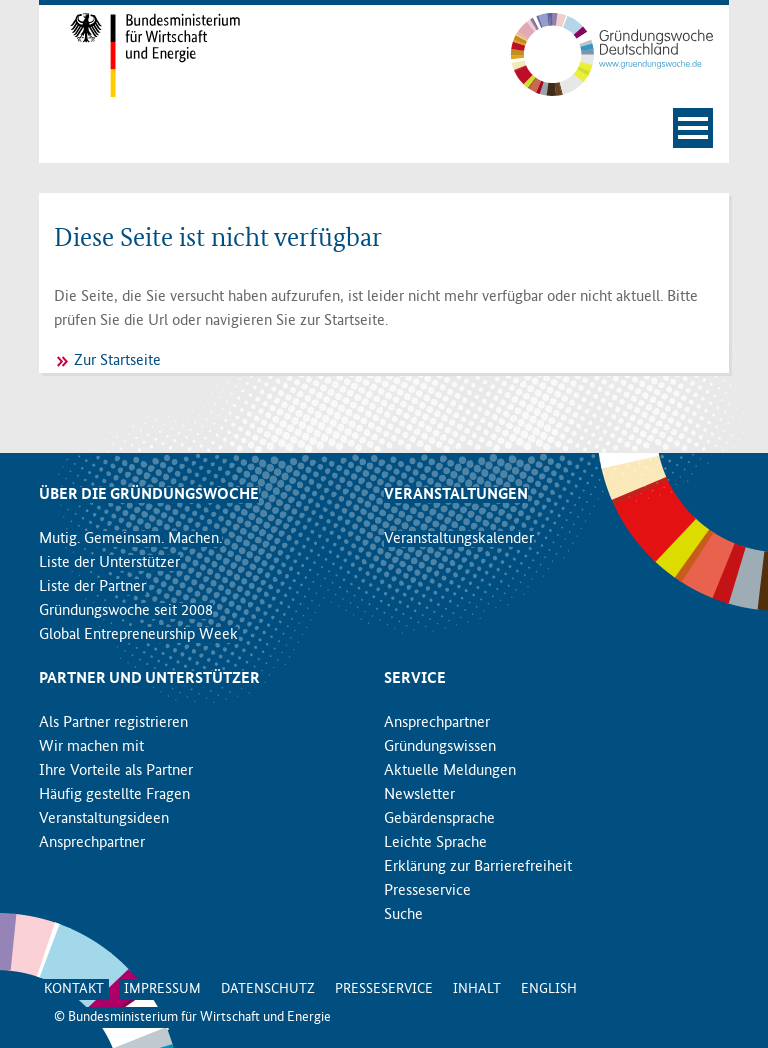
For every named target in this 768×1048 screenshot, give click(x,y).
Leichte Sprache (435, 843)
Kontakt (74, 989)
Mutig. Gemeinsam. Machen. (130, 539)
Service (415, 679)
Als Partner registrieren (113, 723)
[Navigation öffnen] (693, 128)
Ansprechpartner (92, 843)
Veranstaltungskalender (459, 539)
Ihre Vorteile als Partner (116, 771)
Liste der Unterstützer (109, 563)
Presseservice (427, 891)
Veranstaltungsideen (104, 819)
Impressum (162, 989)
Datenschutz (268, 989)
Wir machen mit (91, 747)
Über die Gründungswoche (149, 495)
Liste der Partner (92, 587)
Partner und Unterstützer (149, 679)
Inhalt (477, 989)
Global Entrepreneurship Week (138, 635)
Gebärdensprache (439, 819)
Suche (403, 915)
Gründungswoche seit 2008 (126, 611)
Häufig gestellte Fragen (114, 795)
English (549, 989)
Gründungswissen (440, 747)
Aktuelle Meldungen (450, 771)
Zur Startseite (117, 361)
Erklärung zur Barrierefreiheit (478, 867)
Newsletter (419, 795)
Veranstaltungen (456, 495)
